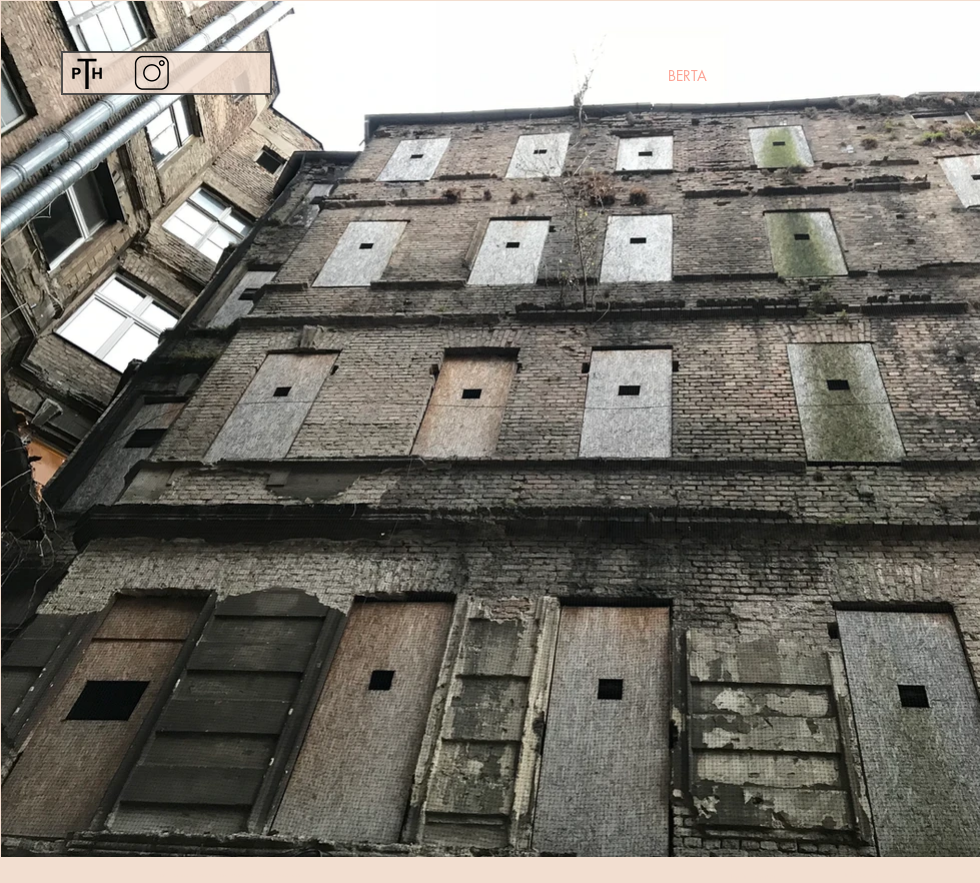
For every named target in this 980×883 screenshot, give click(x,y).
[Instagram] (151, 72)
